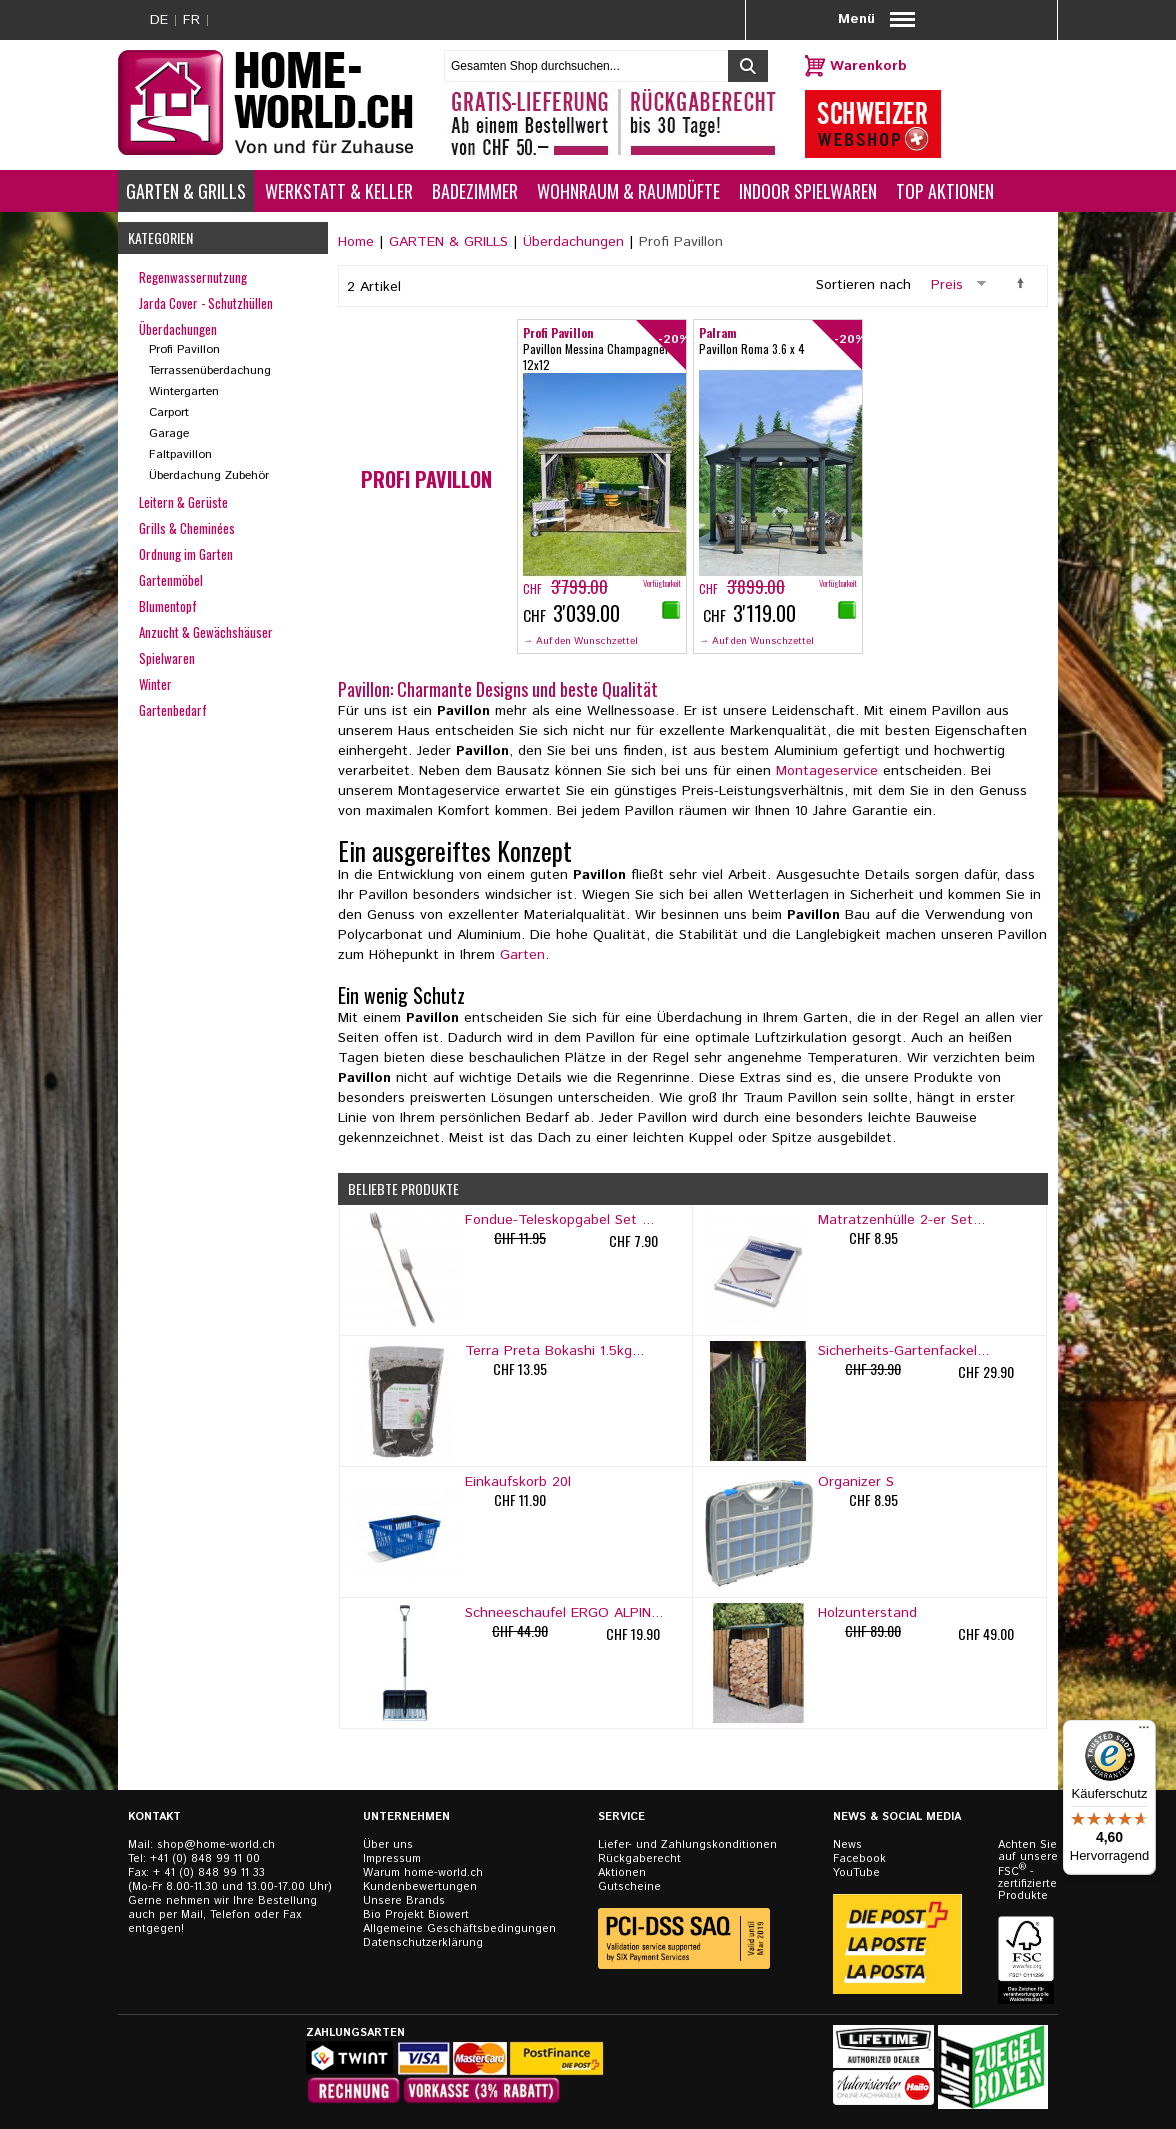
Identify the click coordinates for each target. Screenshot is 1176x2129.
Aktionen (622, 1873)
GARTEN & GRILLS (448, 242)
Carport (169, 412)
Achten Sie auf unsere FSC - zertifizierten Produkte (1028, 1870)
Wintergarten (184, 391)
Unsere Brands (404, 1901)
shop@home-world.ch (216, 1845)
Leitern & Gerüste (183, 502)
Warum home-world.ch (423, 1873)
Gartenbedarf (173, 710)
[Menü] (1144, 1732)
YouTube (856, 1873)
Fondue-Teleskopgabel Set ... (559, 1220)
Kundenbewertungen (420, 1887)
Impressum (392, 1859)
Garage (169, 433)
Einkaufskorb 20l (518, 1482)
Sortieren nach (863, 285)
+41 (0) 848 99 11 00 (205, 1859)
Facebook (859, 1859)
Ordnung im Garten (186, 554)
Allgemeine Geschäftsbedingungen (459, 1929)
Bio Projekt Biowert (416, 1915)
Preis (947, 285)
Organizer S (856, 1482)
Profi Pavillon (184, 349)
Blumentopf (168, 606)
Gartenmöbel (171, 580)
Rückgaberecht (639, 1859)
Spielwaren (167, 658)
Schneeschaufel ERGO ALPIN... (564, 1613)
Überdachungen (573, 242)
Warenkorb (868, 66)
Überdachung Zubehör (209, 475)
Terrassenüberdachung (210, 370)
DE (159, 20)
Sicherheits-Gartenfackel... (903, 1351)
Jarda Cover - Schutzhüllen (206, 303)
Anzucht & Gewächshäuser (206, 632)
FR (191, 20)
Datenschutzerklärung (423, 1943)
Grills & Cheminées (187, 528)
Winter (155, 684)
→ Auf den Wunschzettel (580, 641)
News (847, 1845)
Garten (522, 955)
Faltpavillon (180, 454)
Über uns (388, 1845)
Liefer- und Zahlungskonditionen (687, 1845)
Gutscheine (629, 1887)
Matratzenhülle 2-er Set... (901, 1220)
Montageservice (827, 771)
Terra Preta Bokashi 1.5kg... (554, 1351)
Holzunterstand (867, 1613)
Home (356, 242)
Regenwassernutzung (193, 277)
